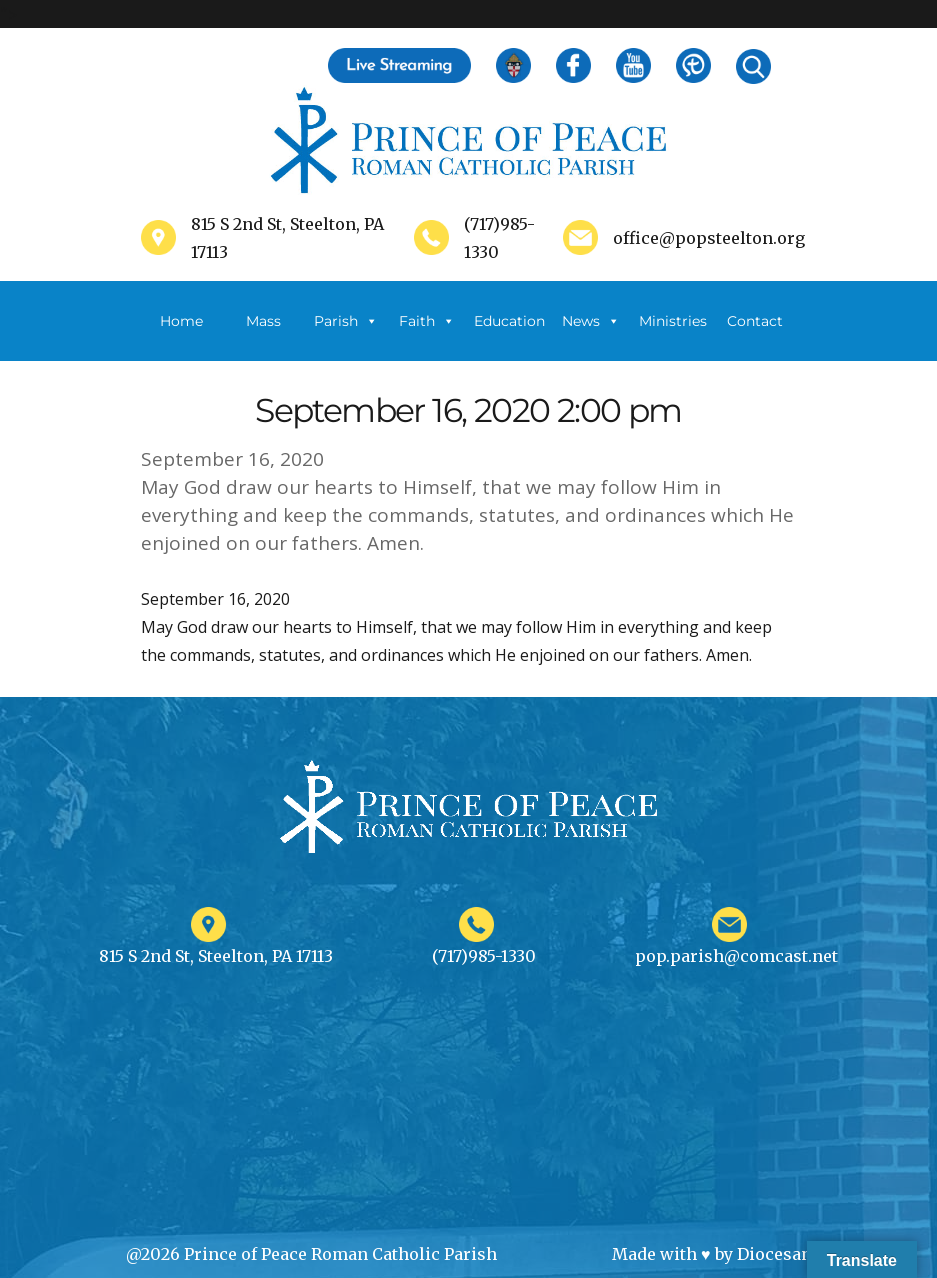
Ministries (673, 336)
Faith (427, 321)
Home (181, 321)
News (591, 321)
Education (509, 321)
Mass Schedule (264, 336)
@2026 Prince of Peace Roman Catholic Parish (311, 1254)
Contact (755, 321)
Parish (346, 321)
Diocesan (774, 1254)
